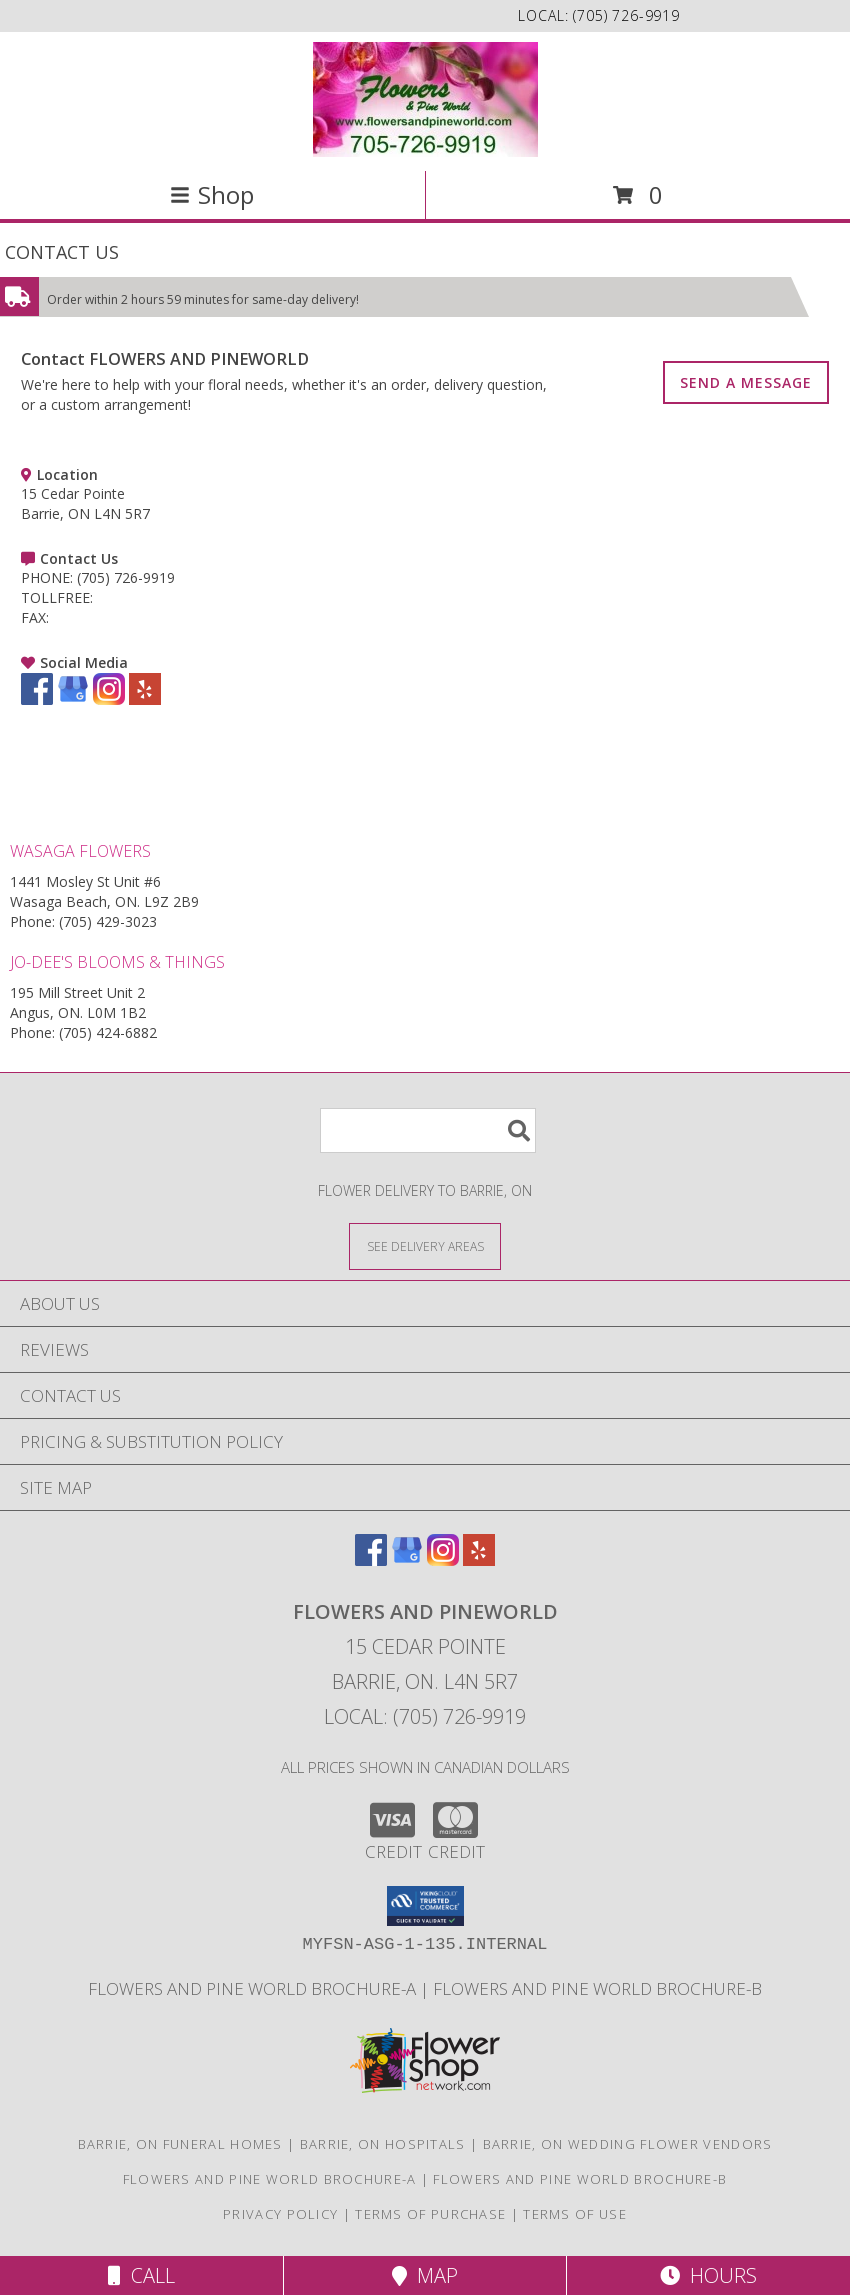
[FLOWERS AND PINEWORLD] (425, 99)
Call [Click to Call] (141, 2275)
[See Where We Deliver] (425, 1245)
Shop (212, 194)
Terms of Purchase (430, 2214)
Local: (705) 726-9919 (425, 1716)
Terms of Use (575, 2214)
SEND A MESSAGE (746, 382)
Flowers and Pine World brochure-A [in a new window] (254, 1988)
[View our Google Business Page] (73, 699)
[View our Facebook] (37, 699)
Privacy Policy (280, 2214)
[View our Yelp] (145, 699)
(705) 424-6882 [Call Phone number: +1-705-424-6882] (108, 1032)
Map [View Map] (425, 2275)
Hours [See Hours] (708, 2275)
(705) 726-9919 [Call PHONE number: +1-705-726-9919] (126, 577)
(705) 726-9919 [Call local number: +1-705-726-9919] (626, 15)
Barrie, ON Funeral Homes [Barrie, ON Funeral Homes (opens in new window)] (180, 2144)
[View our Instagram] (109, 699)
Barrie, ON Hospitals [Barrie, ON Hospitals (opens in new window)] (383, 2144)
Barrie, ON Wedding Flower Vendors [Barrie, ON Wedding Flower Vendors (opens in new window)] (628, 2144)
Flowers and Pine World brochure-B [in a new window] (597, 1988)
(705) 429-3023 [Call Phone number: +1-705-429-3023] (108, 921)
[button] (425, 1906)
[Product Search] (428, 1130)
